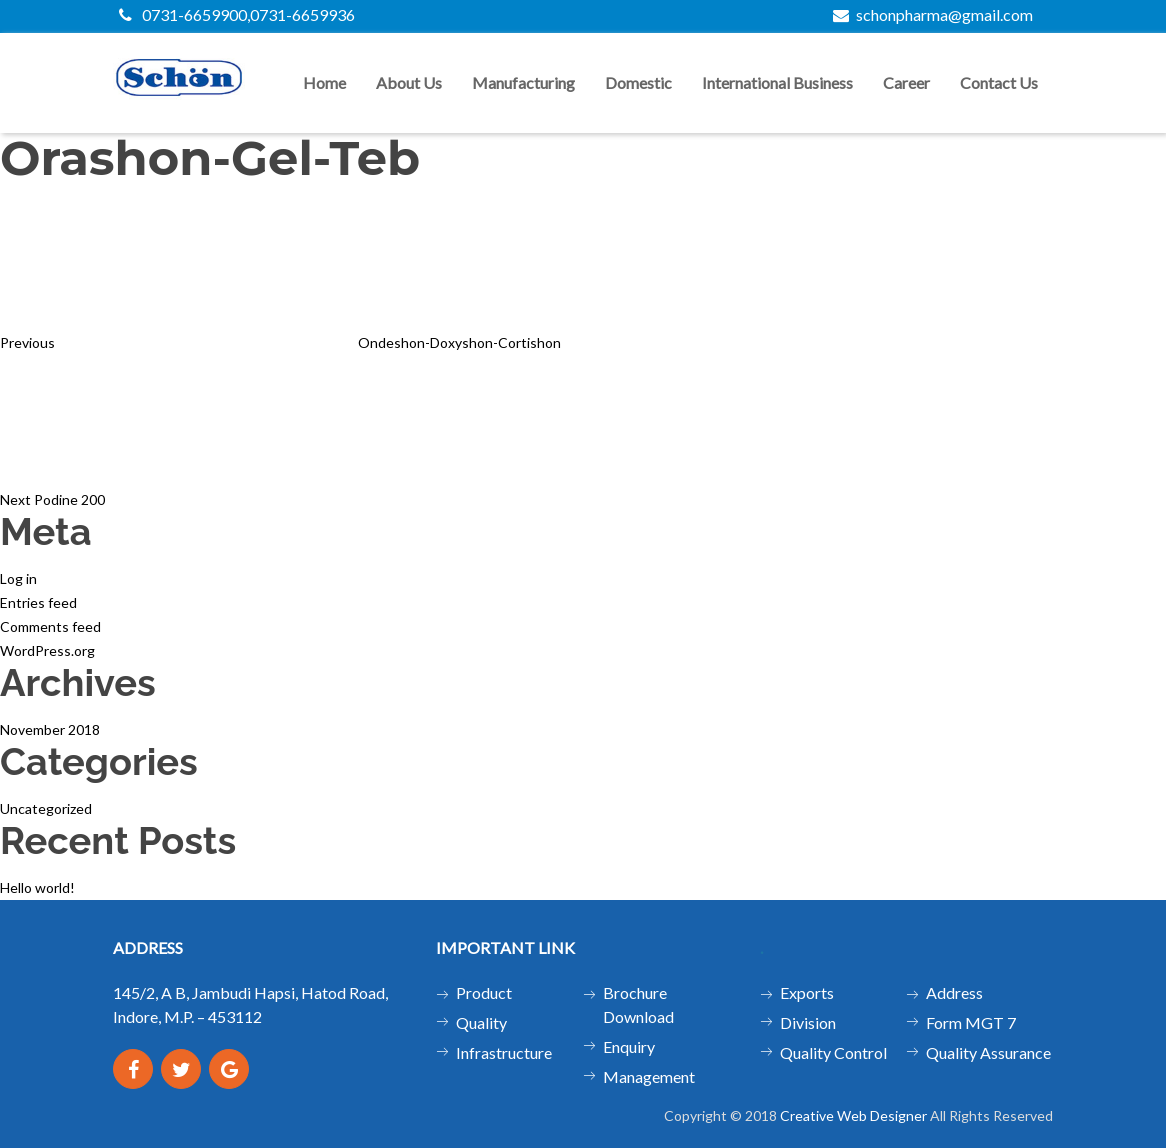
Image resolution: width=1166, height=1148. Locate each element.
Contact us (999, 82)
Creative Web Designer (853, 1115)
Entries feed (38, 602)
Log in (18, 578)
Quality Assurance (988, 1052)
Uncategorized (46, 808)
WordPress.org (47, 650)
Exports (807, 992)
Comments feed (50, 626)
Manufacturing (523, 82)
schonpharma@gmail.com (933, 14)
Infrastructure (504, 1052)
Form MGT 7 (971, 1022)
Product (484, 992)
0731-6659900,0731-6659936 (237, 14)
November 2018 (50, 729)
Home (324, 82)
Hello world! (37, 887)
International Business (777, 82)
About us (409, 82)
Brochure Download (638, 1004)
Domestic (638, 82)
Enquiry (629, 1046)
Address (954, 992)
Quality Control (833, 1052)
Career (906, 82)
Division (808, 1022)
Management (649, 1076)
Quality (481, 1022)
